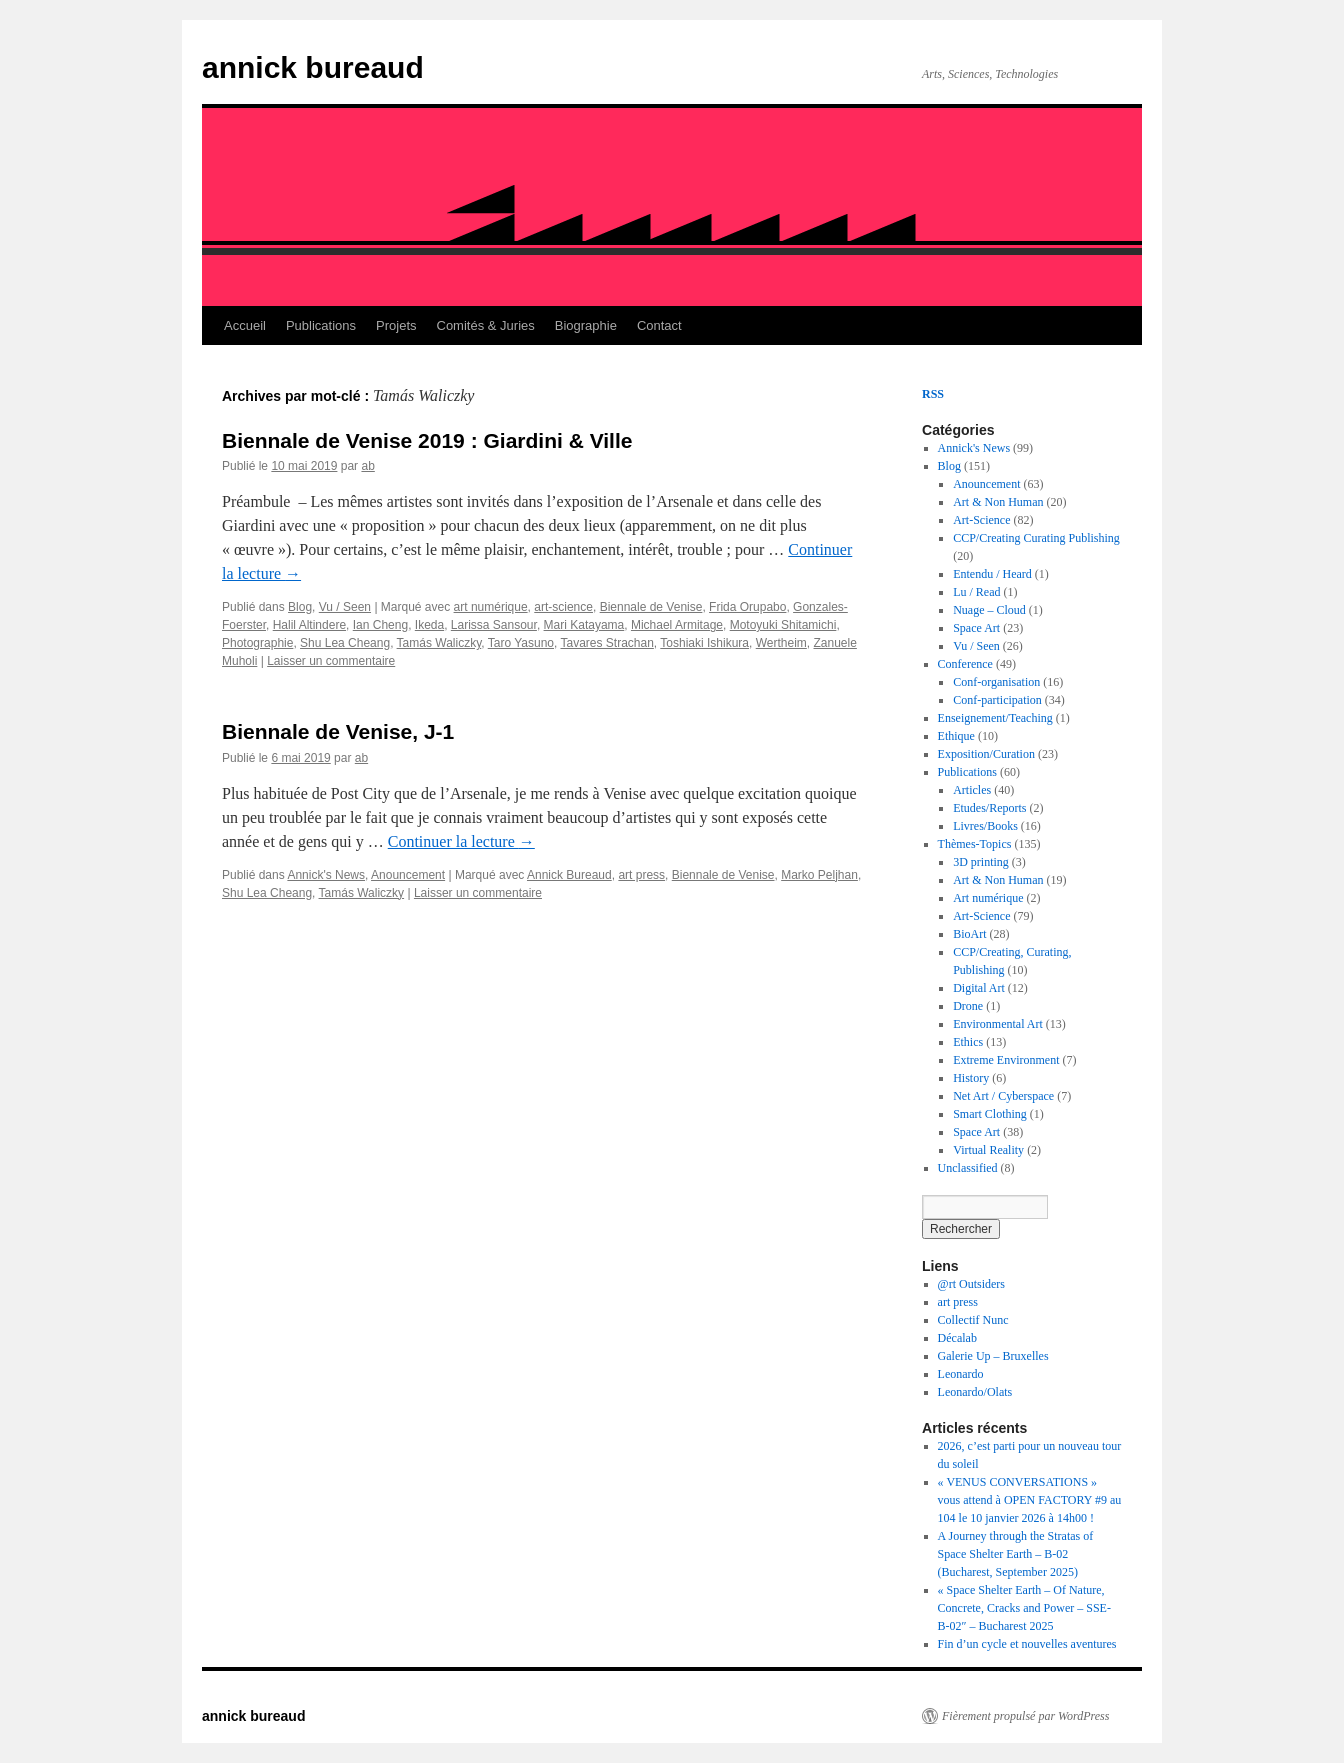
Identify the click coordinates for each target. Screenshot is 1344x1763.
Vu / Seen (345, 607)
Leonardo (961, 1374)
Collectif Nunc (973, 1320)
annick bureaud (313, 67)
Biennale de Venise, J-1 (338, 731)
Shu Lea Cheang (345, 643)
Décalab (957, 1338)
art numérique (491, 607)
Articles (972, 790)
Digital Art (979, 988)
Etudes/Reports (989, 808)
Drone (968, 1006)
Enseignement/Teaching (995, 718)
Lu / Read (976, 592)
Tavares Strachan (606, 643)
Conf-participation (997, 700)
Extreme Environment (1006, 1060)
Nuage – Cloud (989, 610)
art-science (563, 607)
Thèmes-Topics (975, 844)
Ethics (968, 1042)
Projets (396, 325)
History (971, 1078)
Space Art (976, 628)
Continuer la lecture (461, 841)
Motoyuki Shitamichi (783, 625)
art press (641, 875)
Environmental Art (998, 1024)
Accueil (245, 325)
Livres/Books (985, 826)
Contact (659, 325)
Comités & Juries (486, 325)
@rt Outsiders (971, 1284)
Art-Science (981, 520)
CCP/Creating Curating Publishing (1036, 538)
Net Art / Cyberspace (1003, 1096)
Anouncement (408, 875)
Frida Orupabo (747, 607)
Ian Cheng (380, 625)
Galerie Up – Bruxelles (993, 1356)
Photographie (257, 643)
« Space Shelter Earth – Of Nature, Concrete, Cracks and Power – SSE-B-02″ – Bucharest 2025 (1024, 1608)
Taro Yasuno (521, 643)
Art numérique (988, 898)
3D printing (981, 862)
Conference (965, 664)
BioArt (969, 934)
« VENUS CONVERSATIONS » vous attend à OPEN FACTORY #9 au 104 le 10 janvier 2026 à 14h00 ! (1030, 1500)
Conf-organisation (996, 682)
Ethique (956, 736)
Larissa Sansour (494, 625)
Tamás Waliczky (439, 643)
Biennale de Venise (651, 607)
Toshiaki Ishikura (704, 643)
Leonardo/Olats (975, 1392)
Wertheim (781, 643)
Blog (300, 607)
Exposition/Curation (986, 754)
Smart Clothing (990, 1114)
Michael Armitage (677, 625)
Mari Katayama (584, 625)
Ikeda (429, 625)
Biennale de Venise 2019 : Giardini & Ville (427, 440)
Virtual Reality (988, 1150)
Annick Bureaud (569, 875)
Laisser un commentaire (331, 661)
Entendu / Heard (992, 574)
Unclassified (968, 1168)
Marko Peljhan (819, 875)
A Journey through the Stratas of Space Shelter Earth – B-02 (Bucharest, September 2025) (1016, 1554)
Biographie (586, 325)
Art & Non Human (998, 502)
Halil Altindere (309, 625)
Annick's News (326, 875)
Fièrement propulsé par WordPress (1025, 1716)
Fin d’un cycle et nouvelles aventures (1027, 1644)
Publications (321, 325)
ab (367, 466)
